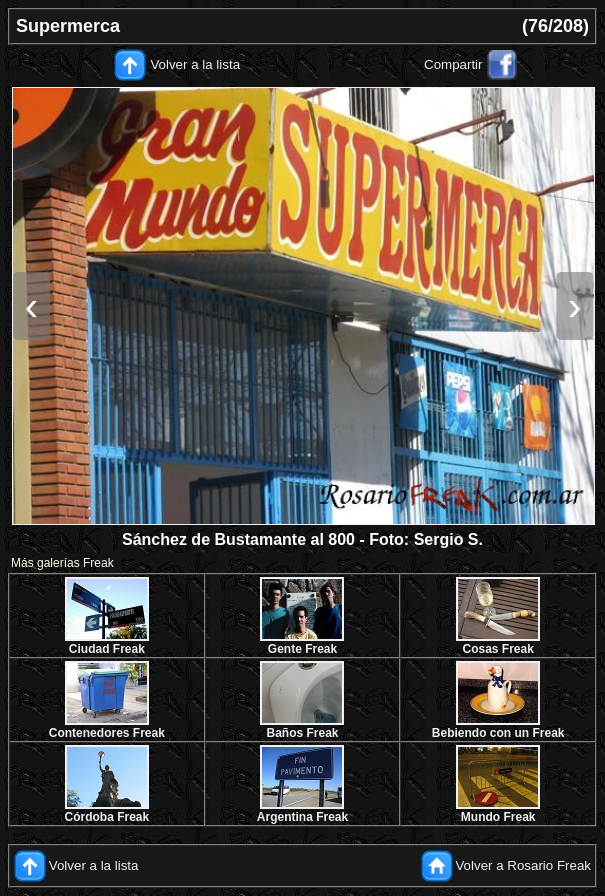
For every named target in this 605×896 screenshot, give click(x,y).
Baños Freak (302, 733)
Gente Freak (302, 649)
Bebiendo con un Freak (498, 733)
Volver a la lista (195, 64)
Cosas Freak (497, 649)
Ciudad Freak (107, 649)
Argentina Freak (302, 817)
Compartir (453, 64)
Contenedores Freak (107, 733)
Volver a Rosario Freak (523, 865)
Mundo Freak (498, 817)
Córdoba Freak (106, 817)
